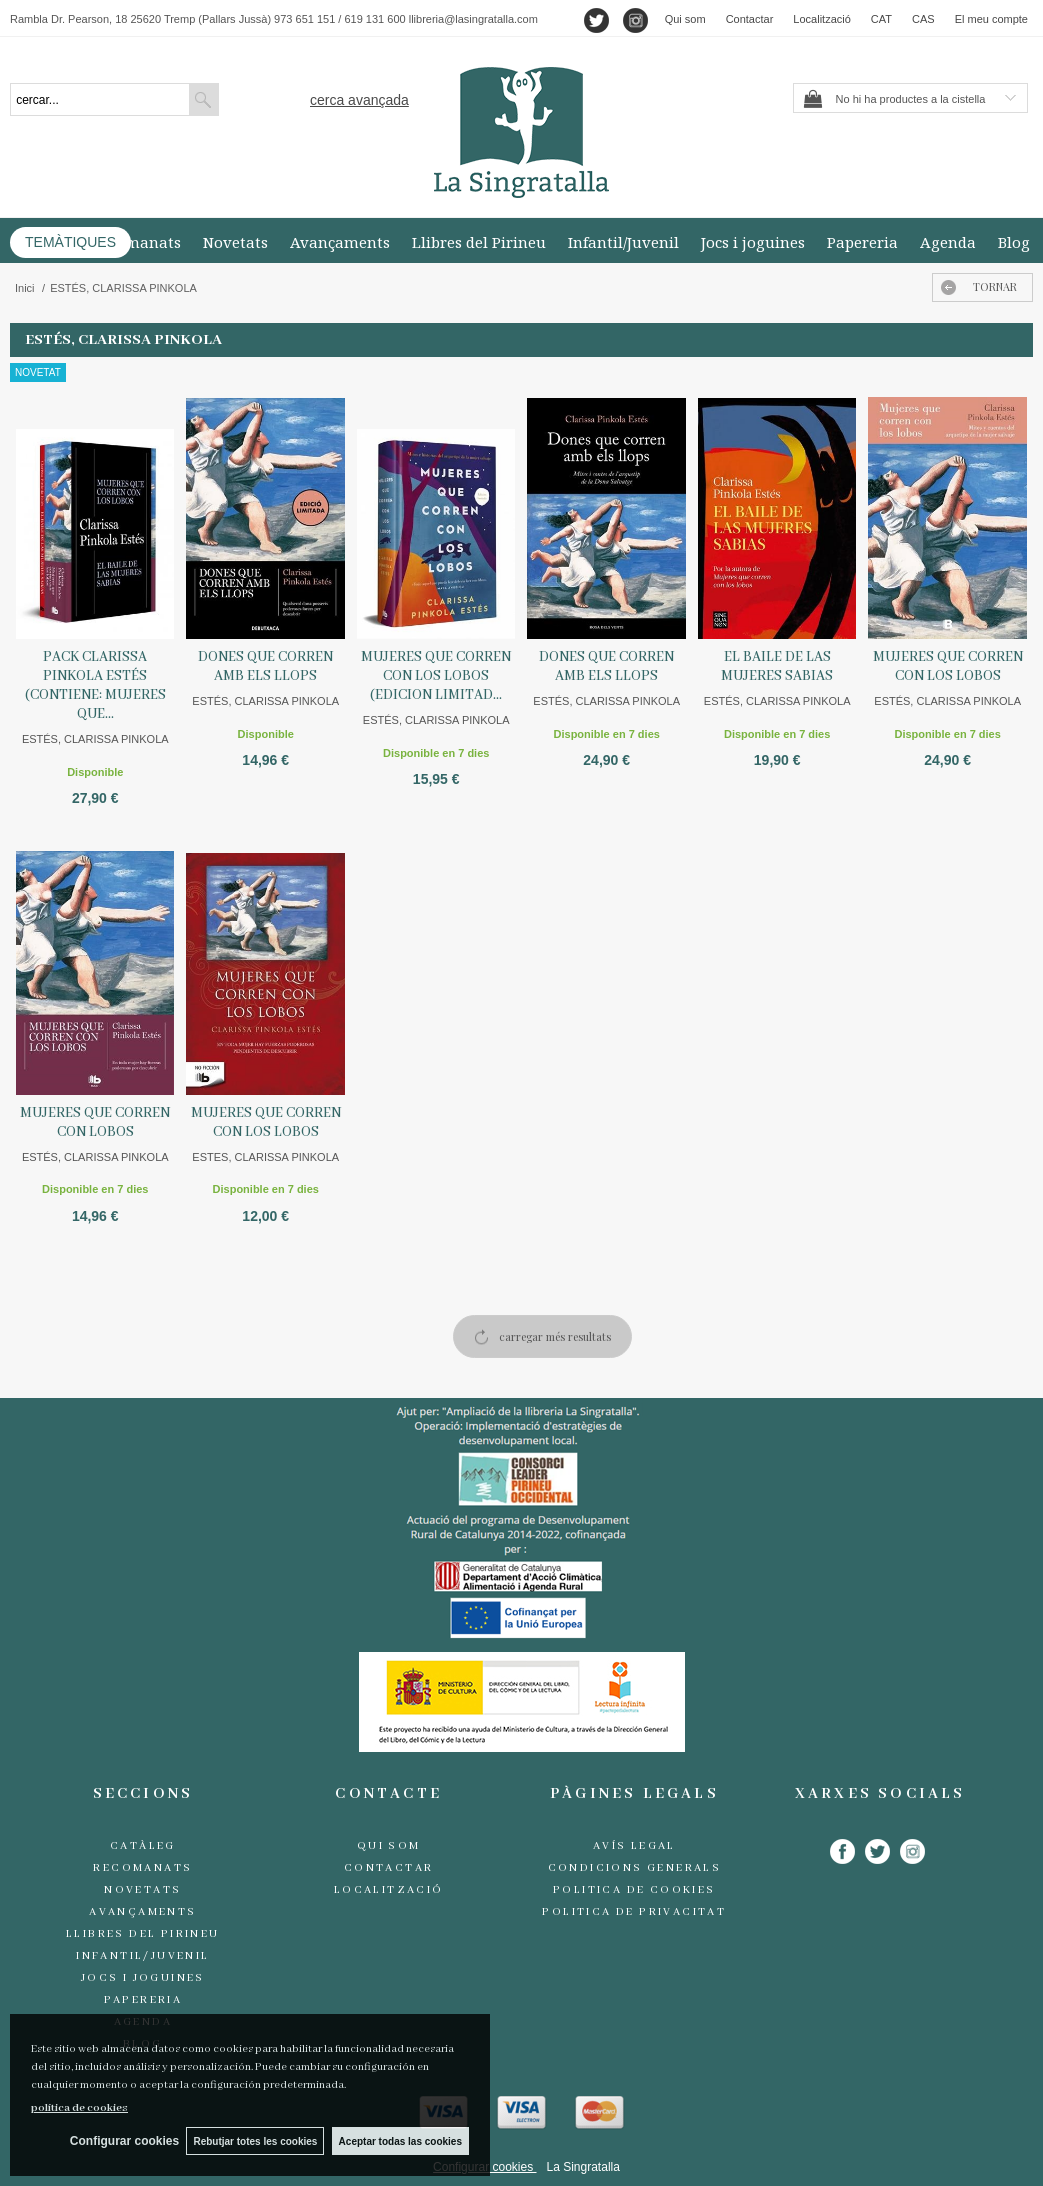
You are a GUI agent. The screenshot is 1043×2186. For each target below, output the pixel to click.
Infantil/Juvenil (623, 242)
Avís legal (634, 1846)
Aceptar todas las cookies (400, 2140)
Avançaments (340, 242)
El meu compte (991, 19)
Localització (821, 19)
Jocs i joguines (753, 242)
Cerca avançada (359, 100)
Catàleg (143, 1846)
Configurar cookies (118, 2141)
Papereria (862, 242)
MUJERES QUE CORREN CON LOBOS (95, 1122)
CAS (923, 19)
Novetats (235, 242)
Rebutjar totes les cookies (253, 2140)
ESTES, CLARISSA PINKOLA (265, 1157)
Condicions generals (635, 1868)
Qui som (685, 19)
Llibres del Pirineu (479, 242)
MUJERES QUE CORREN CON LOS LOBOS (948, 666)
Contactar (750, 19)
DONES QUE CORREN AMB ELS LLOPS (265, 666)
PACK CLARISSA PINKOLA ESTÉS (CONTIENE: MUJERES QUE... (95, 685)
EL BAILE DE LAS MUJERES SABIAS (777, 666)
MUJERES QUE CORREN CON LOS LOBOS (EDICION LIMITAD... (436, 676)
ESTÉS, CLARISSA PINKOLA (95, 739)
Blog (1014, 242)
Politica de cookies (634, 1890)
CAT (881, 19)
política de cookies (79, 2107)
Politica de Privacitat (634, 1912)
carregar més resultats (555, 1336)
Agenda (948, 242)
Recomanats (136, 242)
